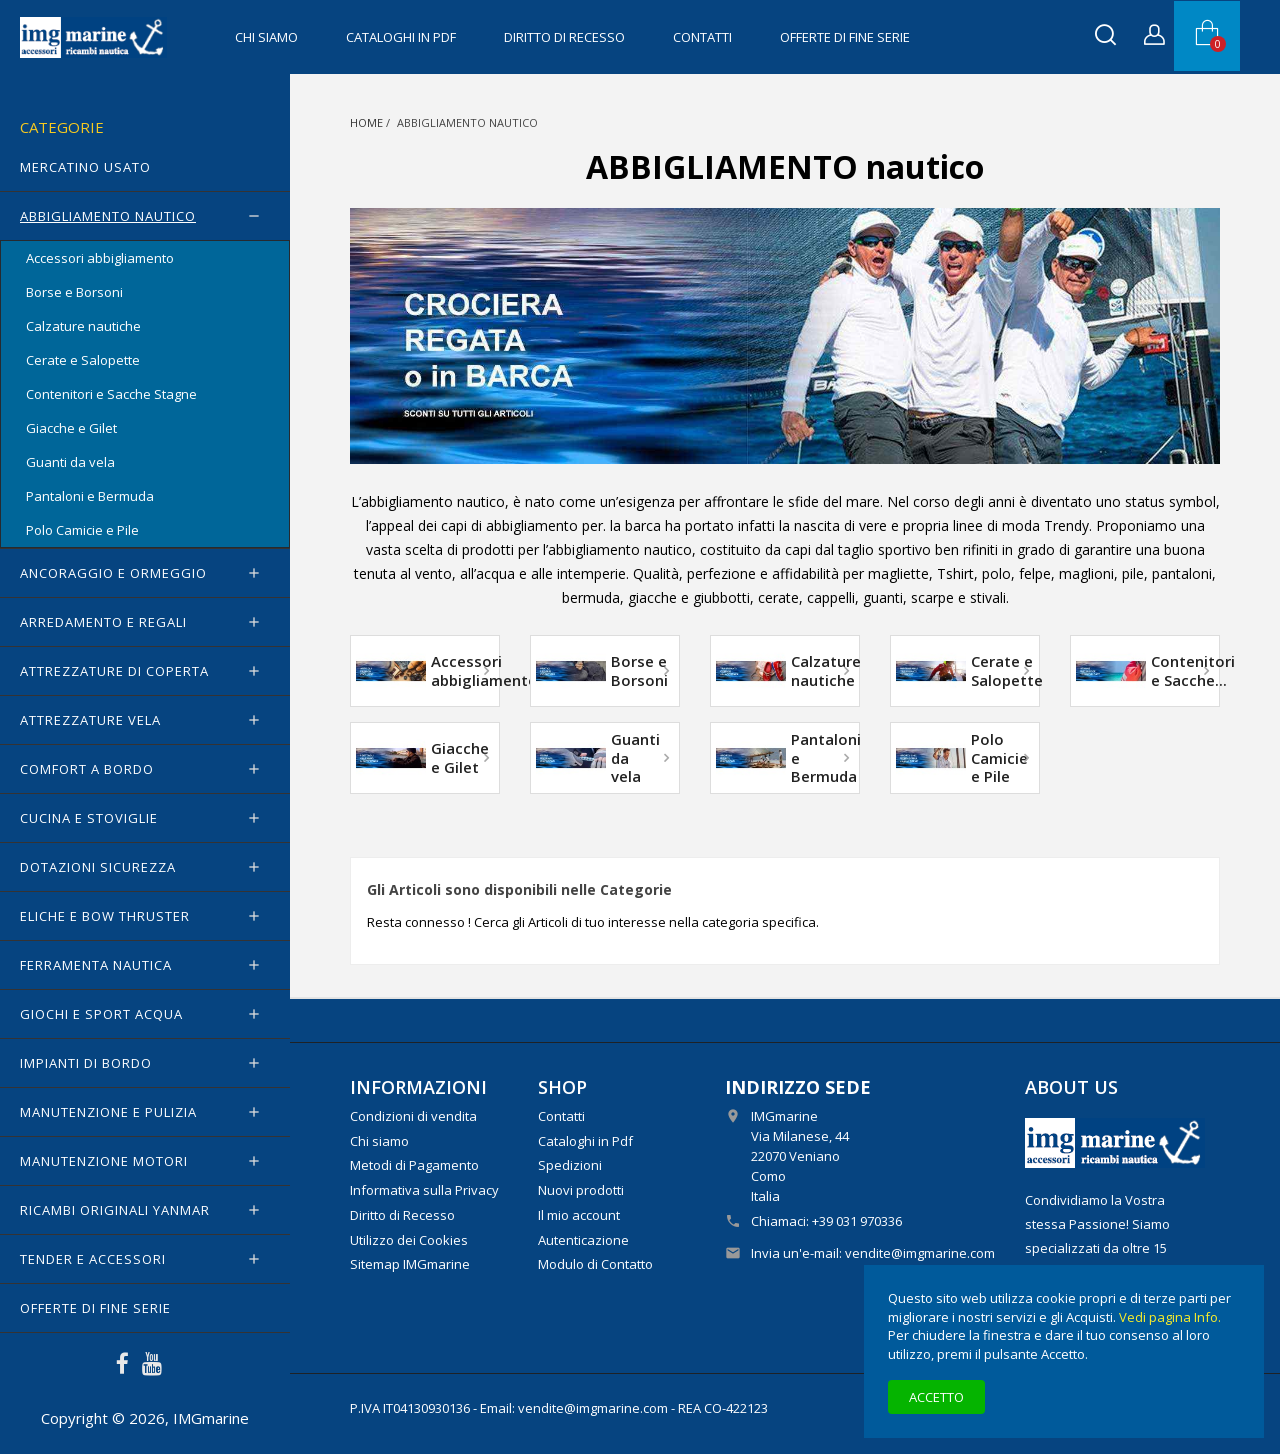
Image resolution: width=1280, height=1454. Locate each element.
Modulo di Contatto (595, 1264)
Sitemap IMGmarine (410, 1264)
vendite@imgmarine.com (920, 1253)
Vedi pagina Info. (1170, 1317)
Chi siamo (266, 37)
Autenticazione (583, 1240)
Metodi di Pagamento (414, 1165)
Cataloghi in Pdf (401, 37)
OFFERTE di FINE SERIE (845, 37)
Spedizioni (570, 1165)
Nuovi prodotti (581, 1190)
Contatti (702, 37)
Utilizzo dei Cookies (409, 1240)
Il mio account (579, 1215)
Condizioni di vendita (413, 1116)
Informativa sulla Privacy (424, 1190)
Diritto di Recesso (564, 37)
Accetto (936, 1397)
